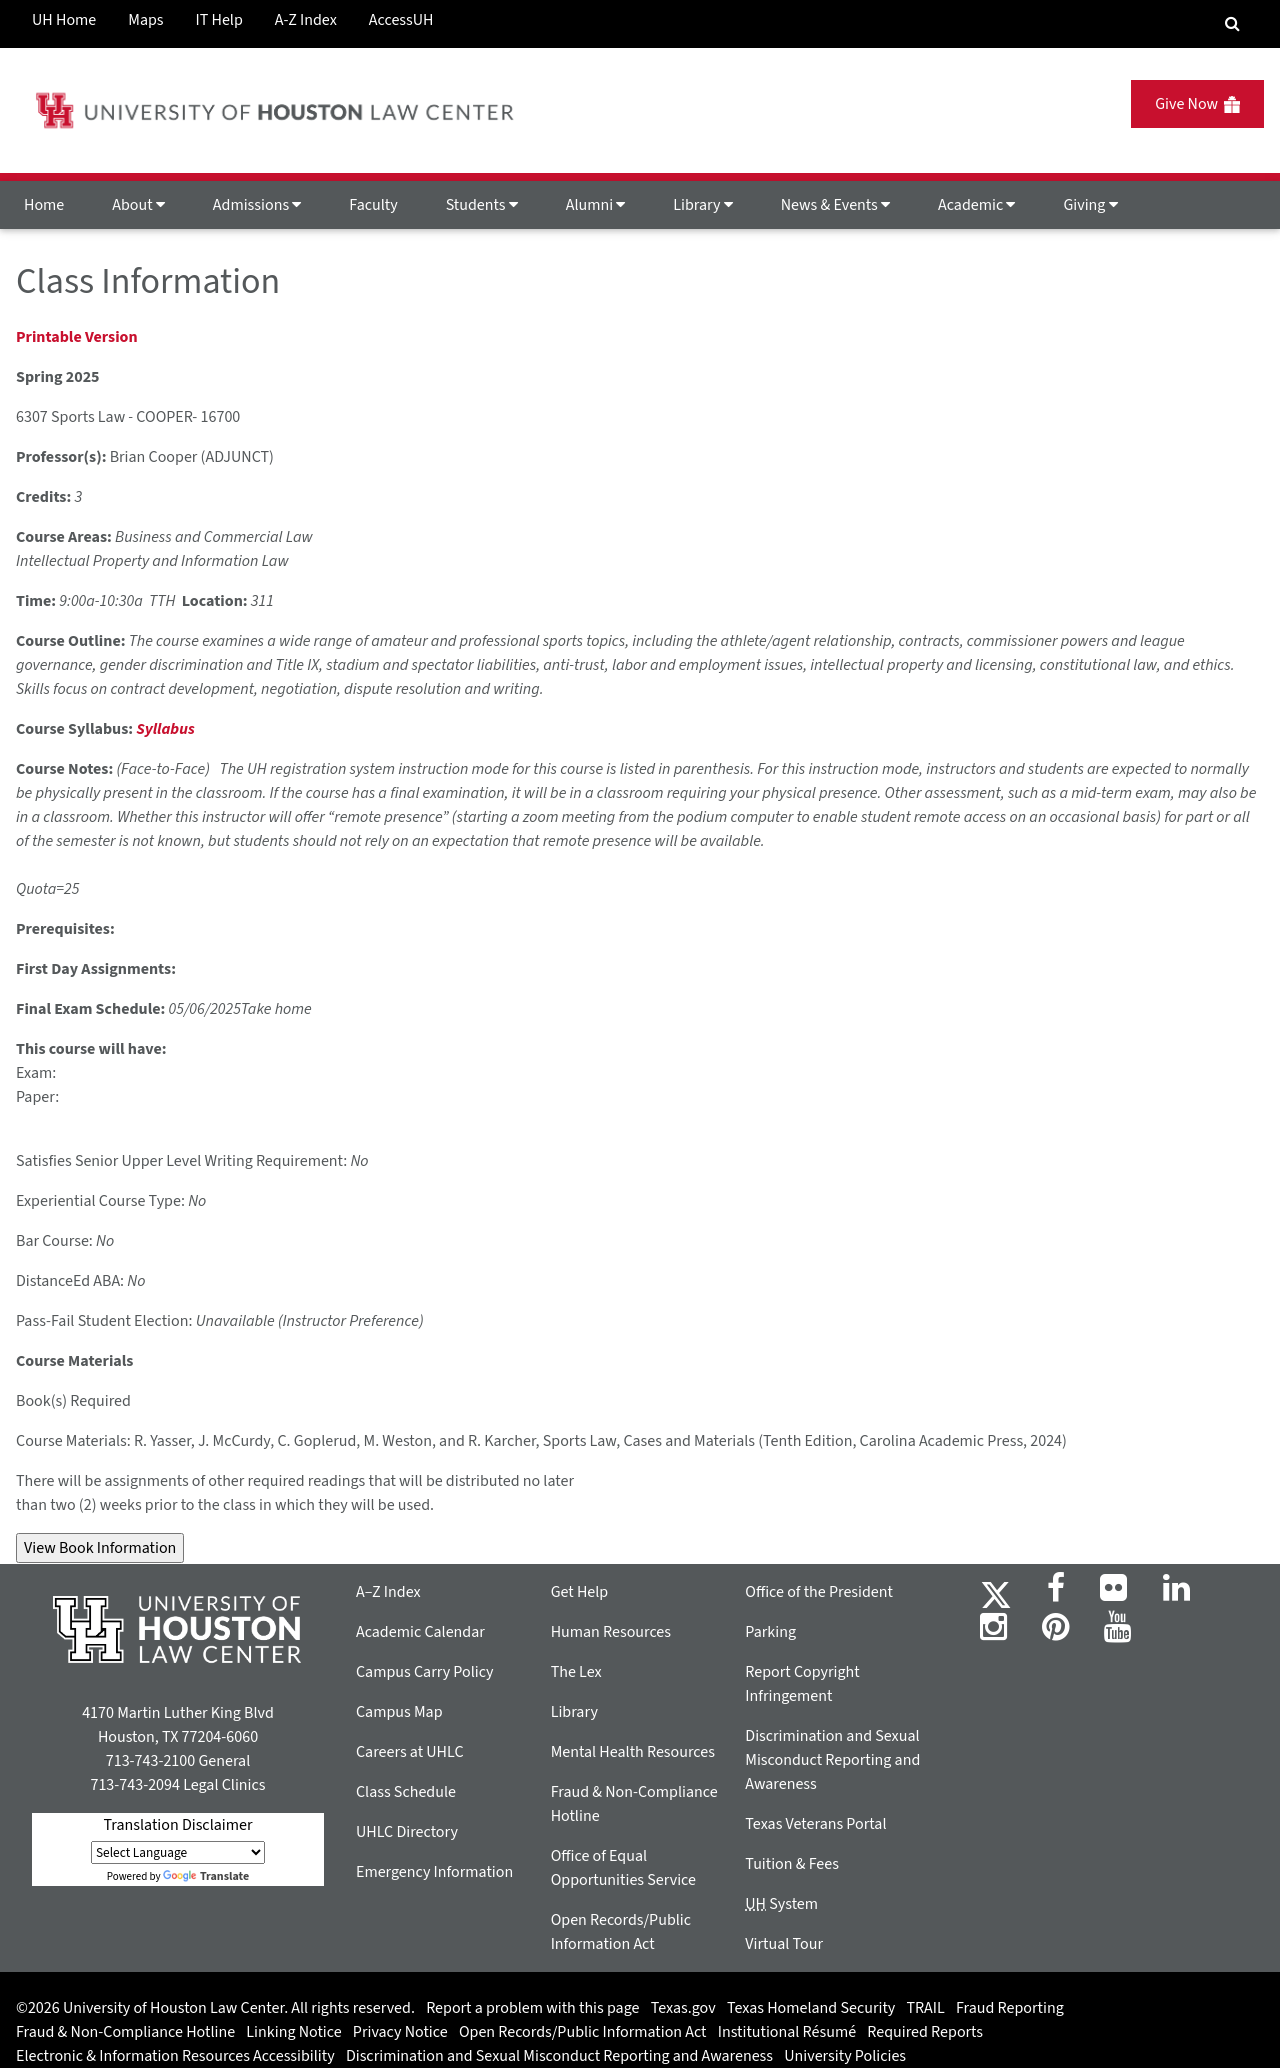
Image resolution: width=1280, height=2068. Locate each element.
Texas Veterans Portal (815, 1824)
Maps (145, 20)
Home (44, 205)
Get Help (580, 1592)
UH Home (64, 20)
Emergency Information (434, 1872)
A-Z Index (306, 20)
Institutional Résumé (787, 2032)
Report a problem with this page (532, 2008)
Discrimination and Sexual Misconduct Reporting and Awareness (832, 1760)
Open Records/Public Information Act (583, 2032)
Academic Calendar (420, 1632)
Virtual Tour (784, 1944)
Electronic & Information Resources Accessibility (175, 2056)
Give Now (1197, 104)
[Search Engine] (1232, 24)
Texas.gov (683, 2008)
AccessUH (401, 20)
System (781, 1904)
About (138, 205)
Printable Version (77, 337)
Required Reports (925, 2032)
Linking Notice (293, 2032)
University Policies (845, 2056)
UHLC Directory (407, 1832)
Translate (206, 1876)
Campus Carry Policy (425, 1672)
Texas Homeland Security (811, 2008)
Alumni (596, 205)
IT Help (219, 20)
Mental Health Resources (633, 1752)
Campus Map (399, 1712)
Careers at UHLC (410, 1752)
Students (482, 205)
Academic (976, 205)
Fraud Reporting (1010, 2008)
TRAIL (926, 2008)
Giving (1090, 205)
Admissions (257, 205)
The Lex (576, 1672)
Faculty (373, 205)
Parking (770, 1632)
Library (702, 205)
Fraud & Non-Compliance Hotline (125, 2032)
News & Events (835, 205)
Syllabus (165, 729)
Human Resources (611, 1632)
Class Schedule (406, 1792)
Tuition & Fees (792, 1864)
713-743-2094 (134, 1785)
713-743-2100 (150, 1761)
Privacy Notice (400, 2032)
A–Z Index (388, 1592)
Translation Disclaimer (177, 1825)
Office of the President (819, 1592)
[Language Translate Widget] (178, 1852)
